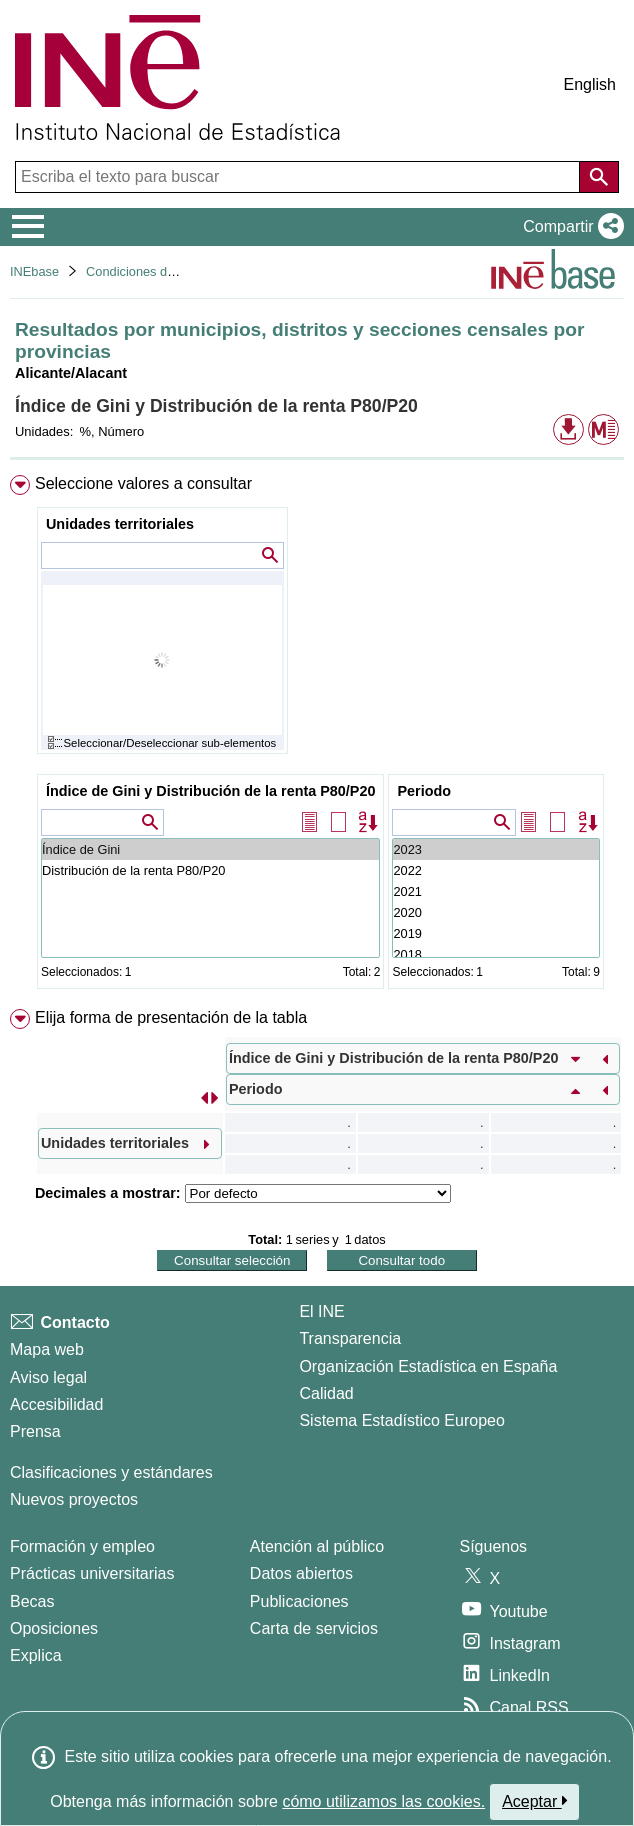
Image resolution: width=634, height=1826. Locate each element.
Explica (36, 1655)
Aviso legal (48, 1377)
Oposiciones (54, 1628)
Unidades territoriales (120, 524)
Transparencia (350, 1338)
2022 (495, 870)
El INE (321, 1311)
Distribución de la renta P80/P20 (211, 870)
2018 (495, 954)
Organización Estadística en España (428, 1366)
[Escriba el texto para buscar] (299, 177)
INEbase (34, 271)
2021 (495, 891)
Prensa (35, 1431)
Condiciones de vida (143, 271)
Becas (32, 1601)
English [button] (590, 84)
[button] (569, 227)
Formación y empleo (82, 1546)
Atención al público (317, 1546)
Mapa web (47, 1349)
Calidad (326, 1393)
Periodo (424, 791)
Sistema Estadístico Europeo (401, 1420)
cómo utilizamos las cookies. (383, 1801)
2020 (495, 912)
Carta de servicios (314, 1628)
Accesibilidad (56, 1404)
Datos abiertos (301, 1573)
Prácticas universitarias (92, 1573)
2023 (495, 849)
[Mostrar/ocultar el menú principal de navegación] (28, 227)
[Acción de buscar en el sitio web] (599, 177)
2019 (495, 933)
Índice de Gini (211, 849)
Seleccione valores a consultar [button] (143, 483)
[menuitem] (317, 736)
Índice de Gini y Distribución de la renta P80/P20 (211, 791)
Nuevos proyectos (74, 1499)
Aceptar (534, 1801)
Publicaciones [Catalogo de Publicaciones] (299, 1601)
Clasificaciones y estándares (111, 1472)
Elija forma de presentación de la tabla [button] (171, 1017)
